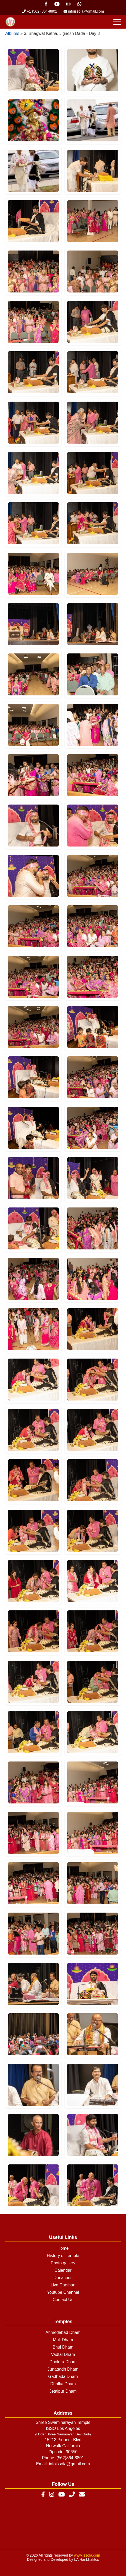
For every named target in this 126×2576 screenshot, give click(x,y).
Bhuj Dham (62, 2347)
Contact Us (62, 2299)
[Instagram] (51, 2494)
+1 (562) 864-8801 (39, 11)
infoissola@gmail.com (84, 11)
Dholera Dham (62, 2362)
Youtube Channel (63, 2292)
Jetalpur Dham (63, 2391)
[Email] (82, 2494)
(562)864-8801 (70, 2458)
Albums (12, 33)
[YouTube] (61, 2494)
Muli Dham (63, 2340)
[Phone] (72, 2494)
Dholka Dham (63, 2384)
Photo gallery (63, 2263)
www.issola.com (87, 2555)
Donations (63, 2277)
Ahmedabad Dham (62, 2332)
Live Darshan (63, 2285)
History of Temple (63, 2255)
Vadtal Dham (63, 2354)
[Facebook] (43, 2494)
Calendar (63, 2270)
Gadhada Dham (63, 2376)
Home (63, 2248)
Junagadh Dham (63, 2369)
